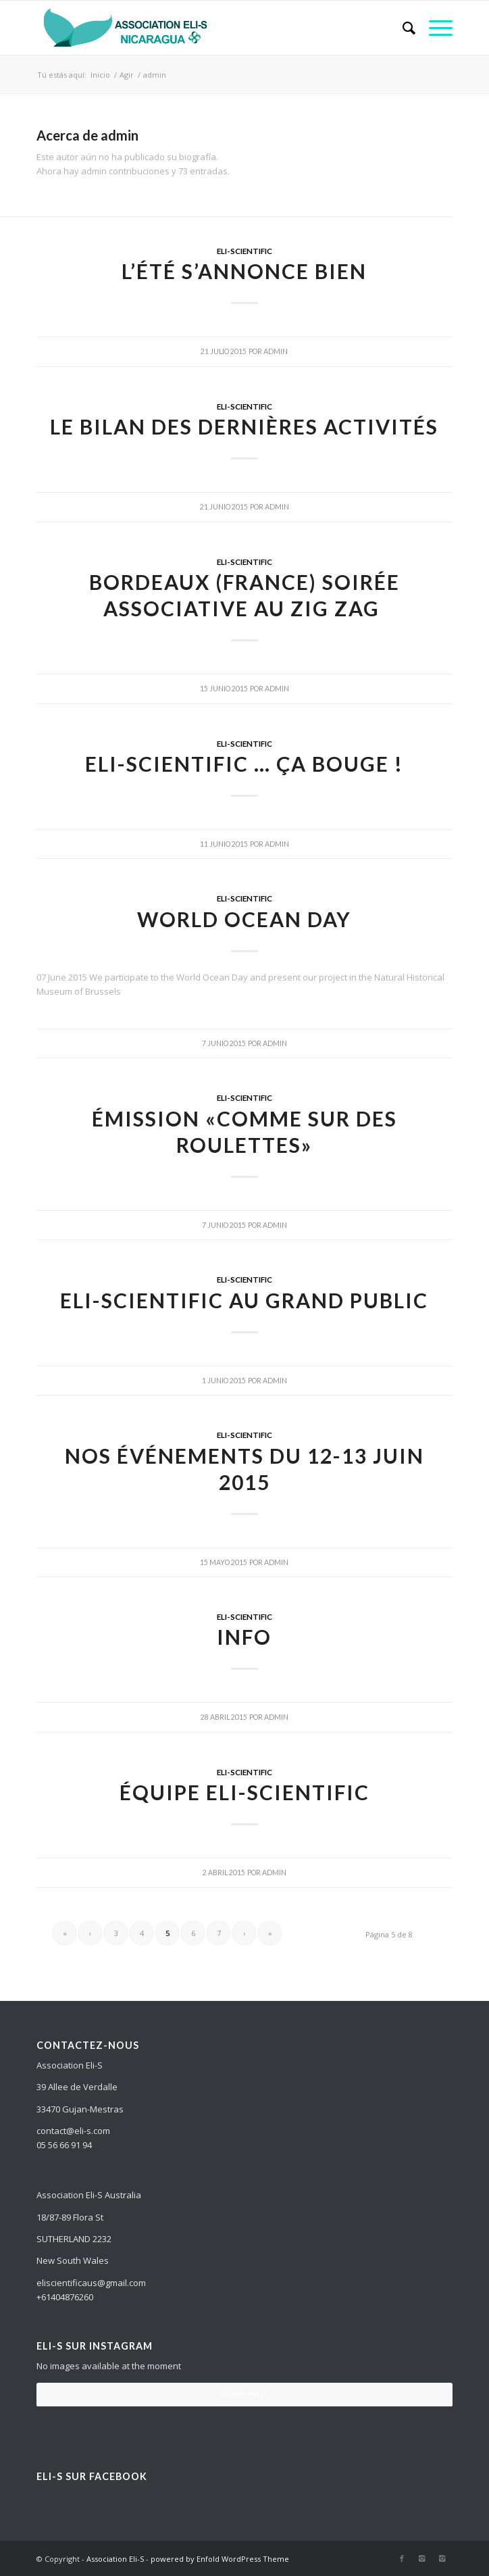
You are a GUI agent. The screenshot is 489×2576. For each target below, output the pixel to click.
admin (275, 351)
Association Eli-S (115, 2559)
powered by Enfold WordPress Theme (220, 2559)
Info (244, 1637)
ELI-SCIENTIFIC (244, 250)
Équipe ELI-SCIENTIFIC (244, 1792)
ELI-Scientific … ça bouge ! (244, 763)
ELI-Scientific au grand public (244, 1300)
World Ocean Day (244, 919)
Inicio (100, 75)
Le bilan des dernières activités (244, 426)
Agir (127, 75)
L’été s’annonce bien (244, 271)
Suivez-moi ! (244, 2394)
